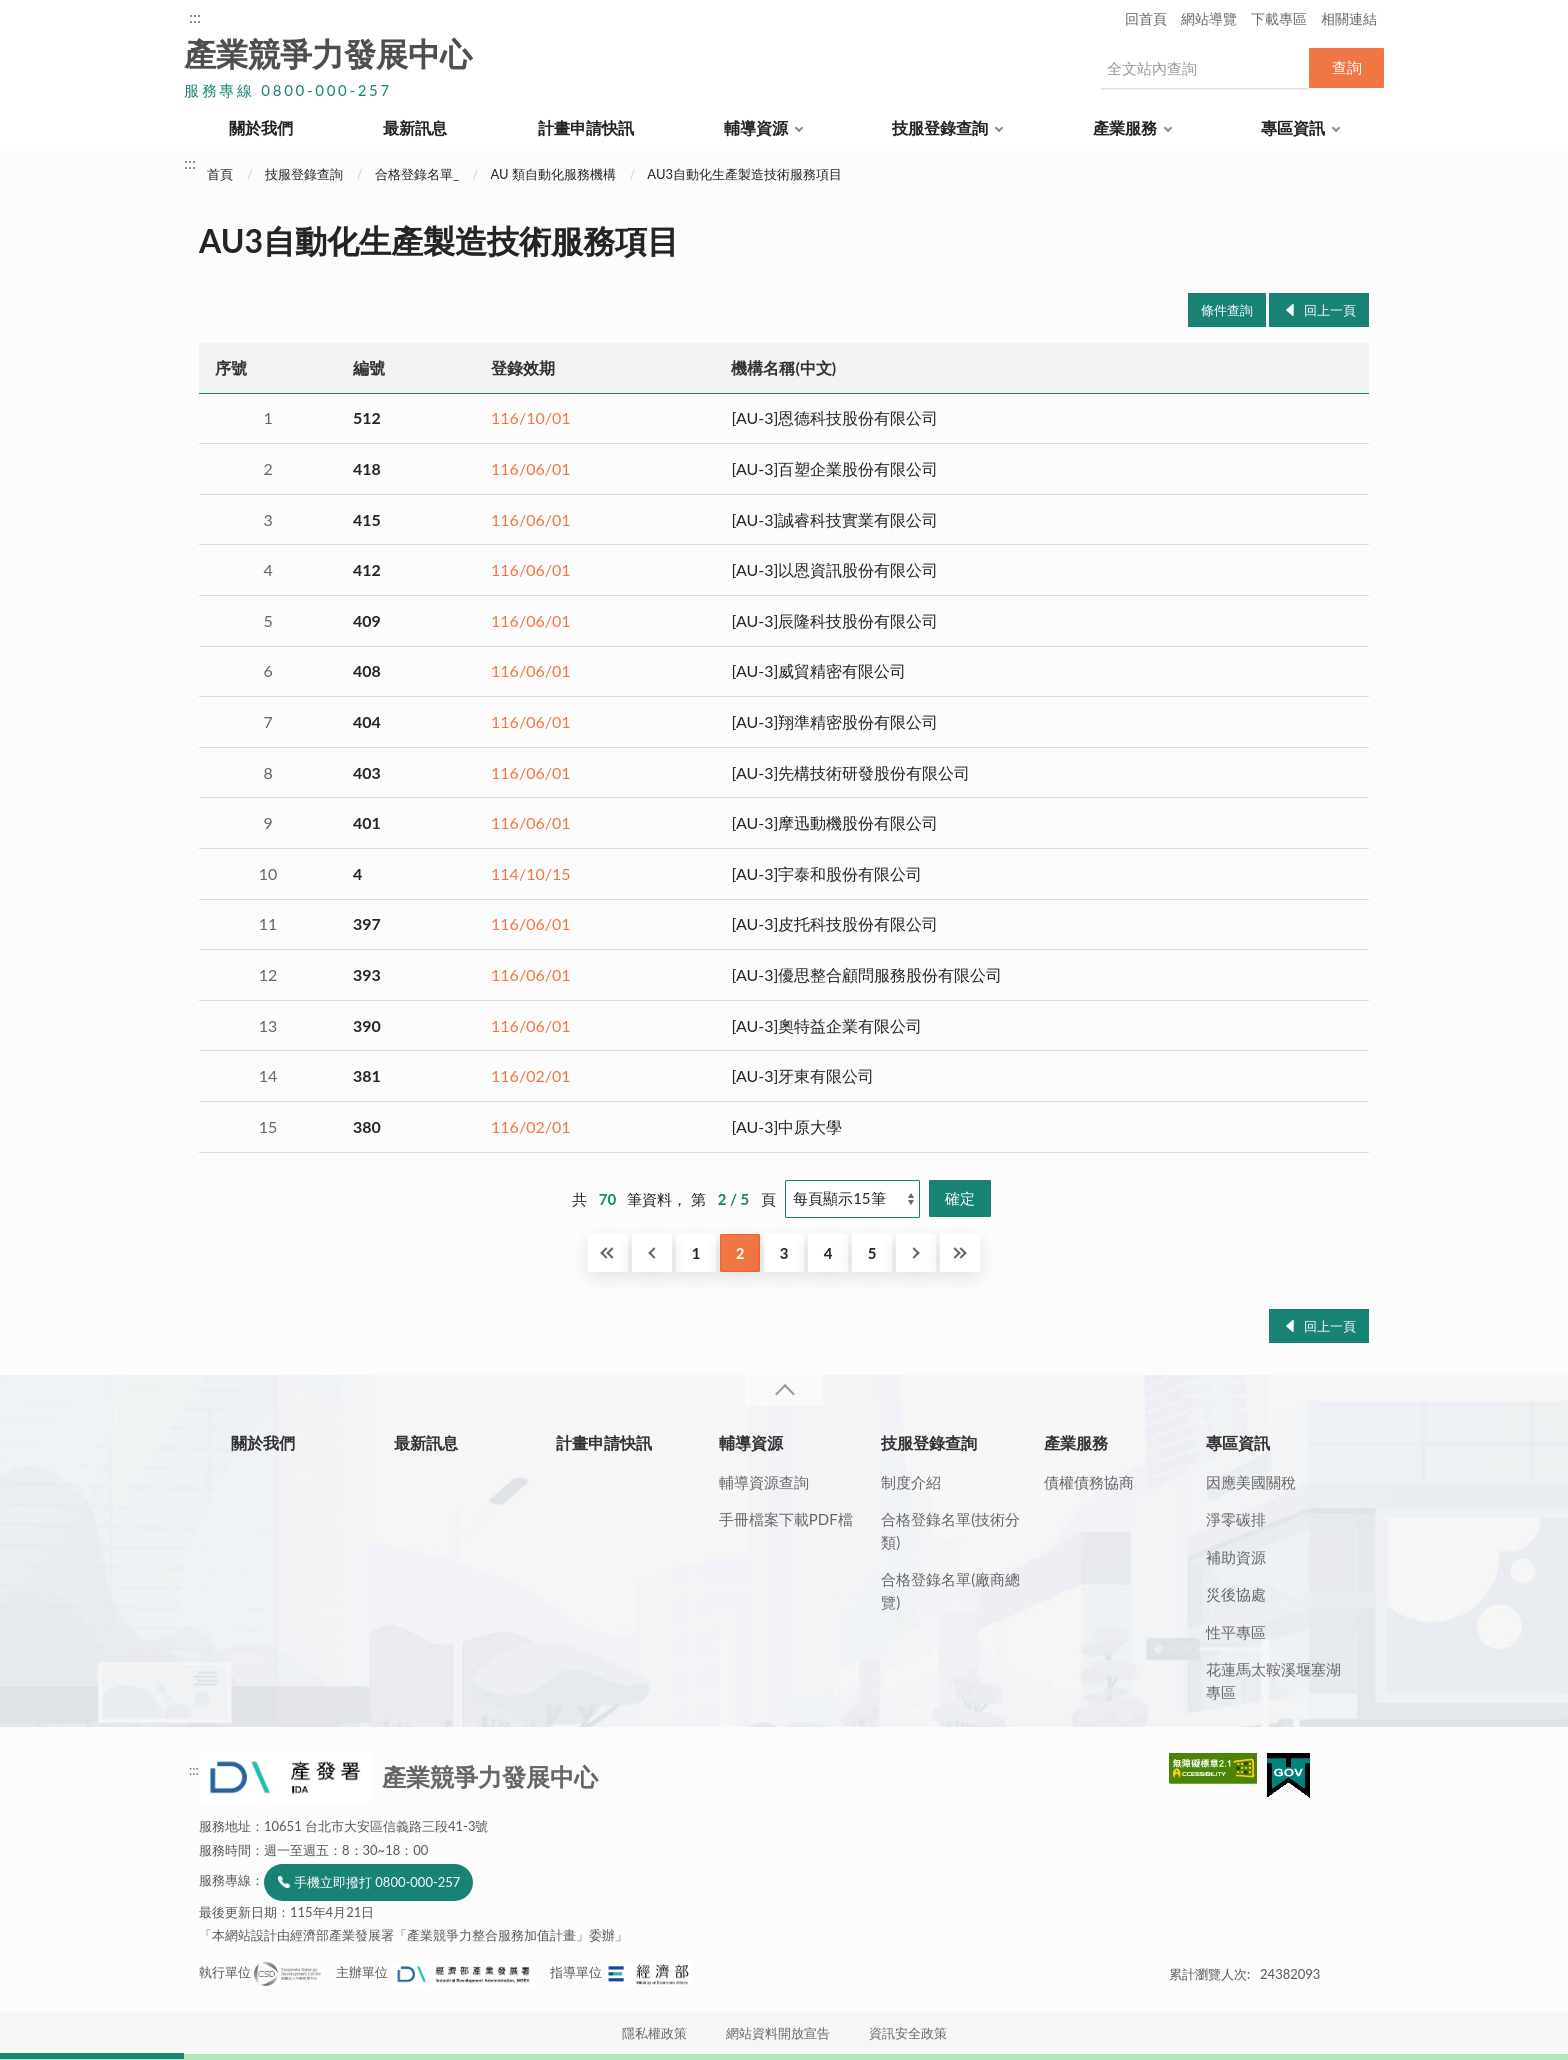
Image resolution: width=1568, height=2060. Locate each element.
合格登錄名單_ (417, 174)
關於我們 (261, 127)
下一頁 (916, 1253)
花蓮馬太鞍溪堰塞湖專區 (1273, 1680)
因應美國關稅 (1251, 1482)
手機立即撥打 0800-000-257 (377, 1882)
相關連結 (1349, 18)
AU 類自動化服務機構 (552, 174)
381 (367, 1075)
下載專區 (1279, 18)
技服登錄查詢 (940, 127)
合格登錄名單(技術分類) (950, 1530)
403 (367, 772)
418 (367, 468)
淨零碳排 (1236, 1519)
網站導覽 (1209, 18)
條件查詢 (1227, 310)
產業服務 (1125, 127)
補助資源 (1236, 1557)
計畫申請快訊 (586, 127)
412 (367, 569)
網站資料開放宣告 (778, 2033)
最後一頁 (960, 1253)
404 (367, 721)
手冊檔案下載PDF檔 (786, 1519)
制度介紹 (911, 1482)
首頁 (220, 174)
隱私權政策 (654, 2033)
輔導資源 (756, 127)
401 (367, 822)
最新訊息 (415, 127)
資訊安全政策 (908, 2033)
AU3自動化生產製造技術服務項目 (744, 174)
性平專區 (1236, 1632)
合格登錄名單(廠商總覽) (950, 1590)
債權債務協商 (1089, 1482)
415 (367, 519)
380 (367, 1126)
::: (195, 16)
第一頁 (608, 1253)
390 (367, 1025)
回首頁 (1146, 18)
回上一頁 (1330, 310)
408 (367, 670)
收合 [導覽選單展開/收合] (784, 1390)
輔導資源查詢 (764, 1482)
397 (367, 923)
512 (367, 417)
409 (367, 620)
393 (367, 974)
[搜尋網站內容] (1204, 68)
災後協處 (1236, 1594)
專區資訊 (1293, 127)
